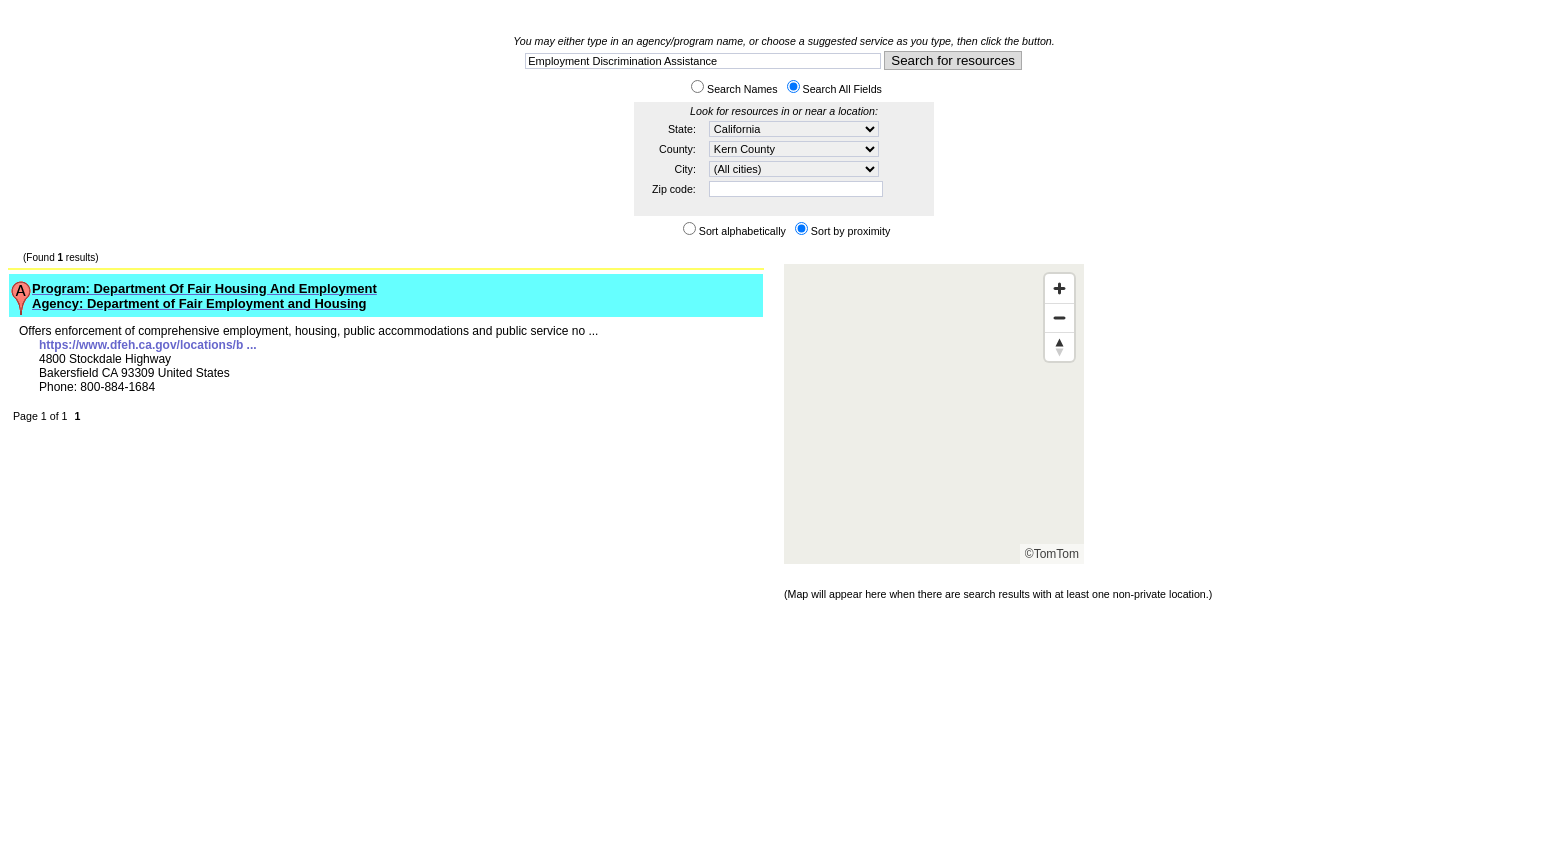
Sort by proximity (850, 231)
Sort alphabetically (742, 231)
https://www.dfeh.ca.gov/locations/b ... (148, 345)
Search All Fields (842, 89)
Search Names (742, 89)
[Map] (934, 414)
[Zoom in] (1059, 288)
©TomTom (1052, 554)
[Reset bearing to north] (1059, 346)
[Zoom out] (1059, 317)
